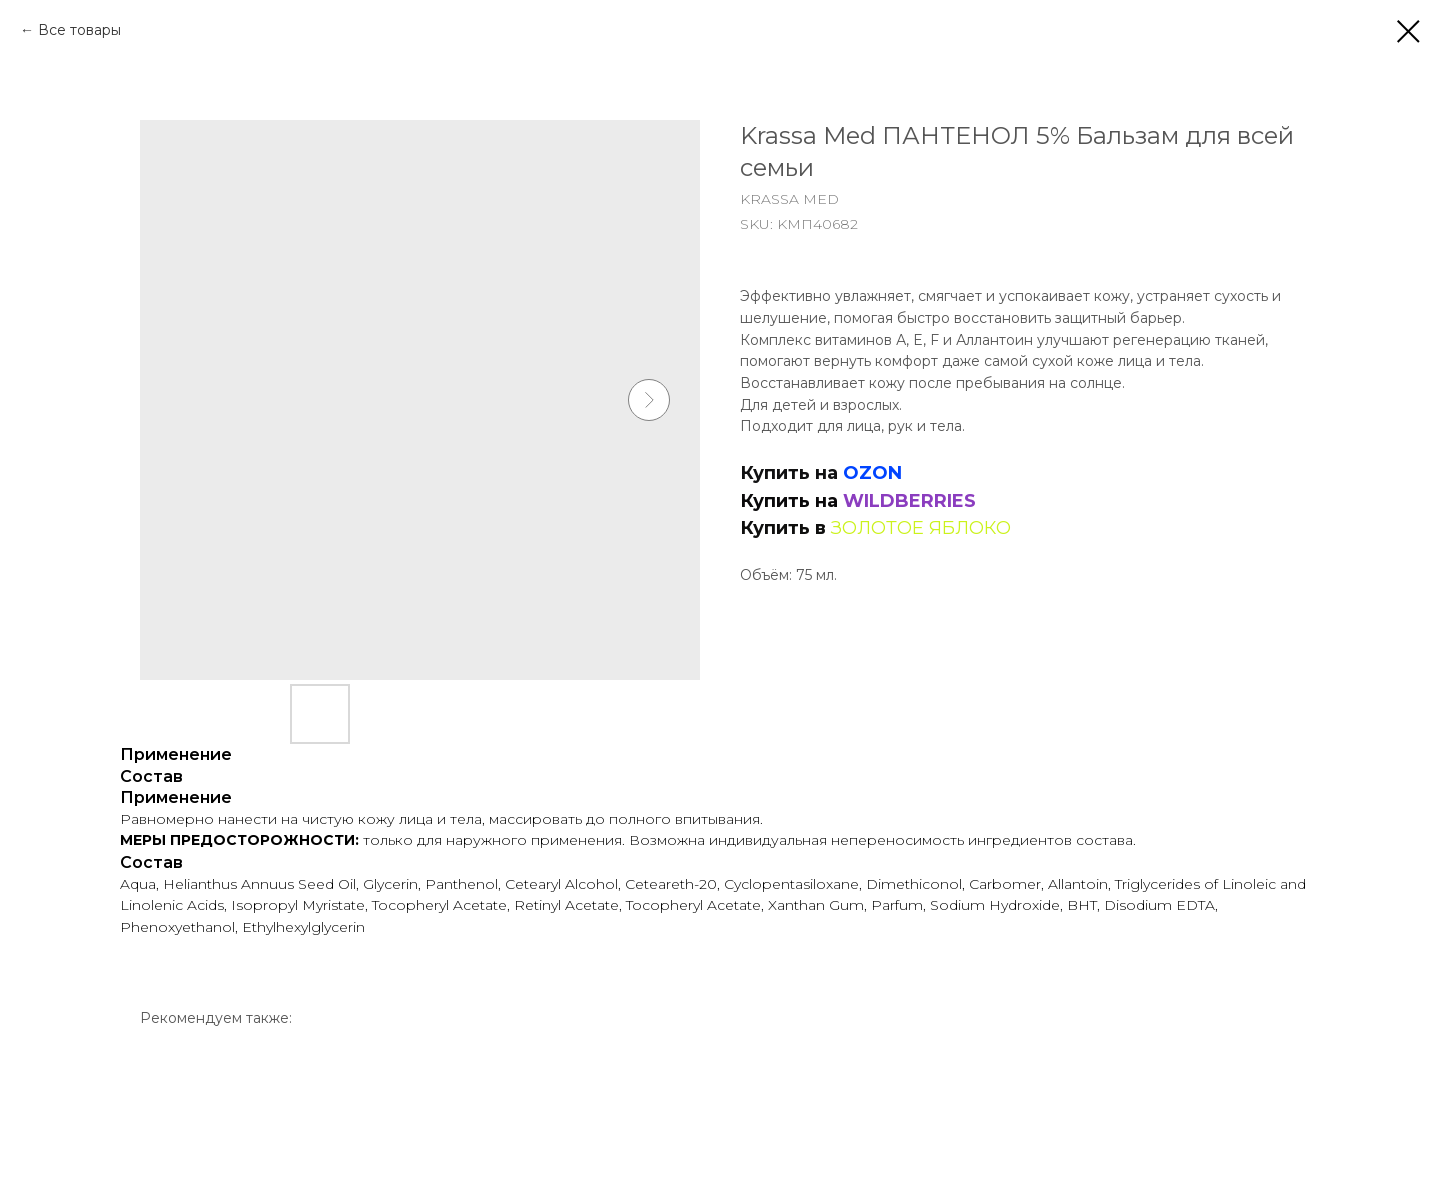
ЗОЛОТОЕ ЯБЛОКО (921, 528)
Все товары (79, 30)
